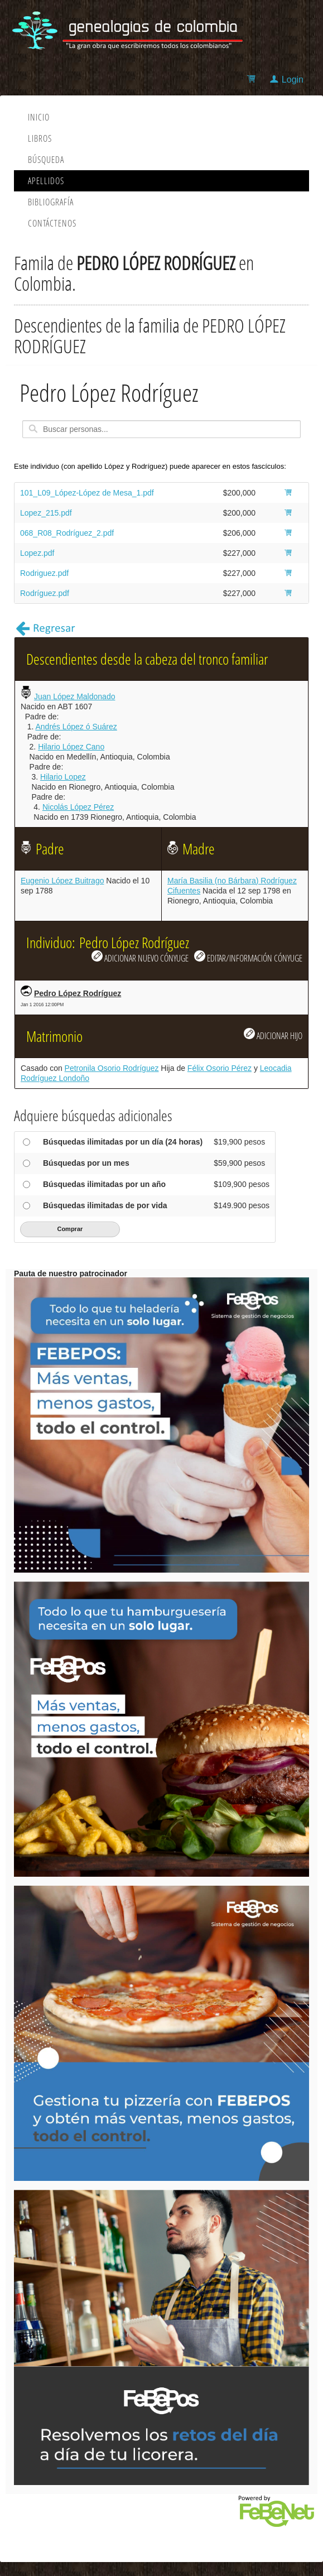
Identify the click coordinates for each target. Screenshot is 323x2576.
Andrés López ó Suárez (76, 726)
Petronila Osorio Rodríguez (112, 1068)
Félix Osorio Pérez (219, 1068)
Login (292, 79)
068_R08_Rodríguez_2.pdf (67, 532)
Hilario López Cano (71, 746)
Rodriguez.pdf (44, 573)
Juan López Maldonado (74, 696)
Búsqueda (46, 159)
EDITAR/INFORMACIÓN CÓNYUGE (248, 957)
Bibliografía (51, 202)
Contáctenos (52, 223)
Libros (40, 138)
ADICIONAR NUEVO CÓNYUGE (140, 957)
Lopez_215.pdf (46, 512)
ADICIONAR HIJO (273, 1034)
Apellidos (46, 181)
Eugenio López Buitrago (62, 880)
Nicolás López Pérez (78, 806)
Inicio (39, 117)
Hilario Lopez (63, 776)
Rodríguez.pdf (44, 593)
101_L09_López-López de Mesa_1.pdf (87, 492)
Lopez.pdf (37, 553)
